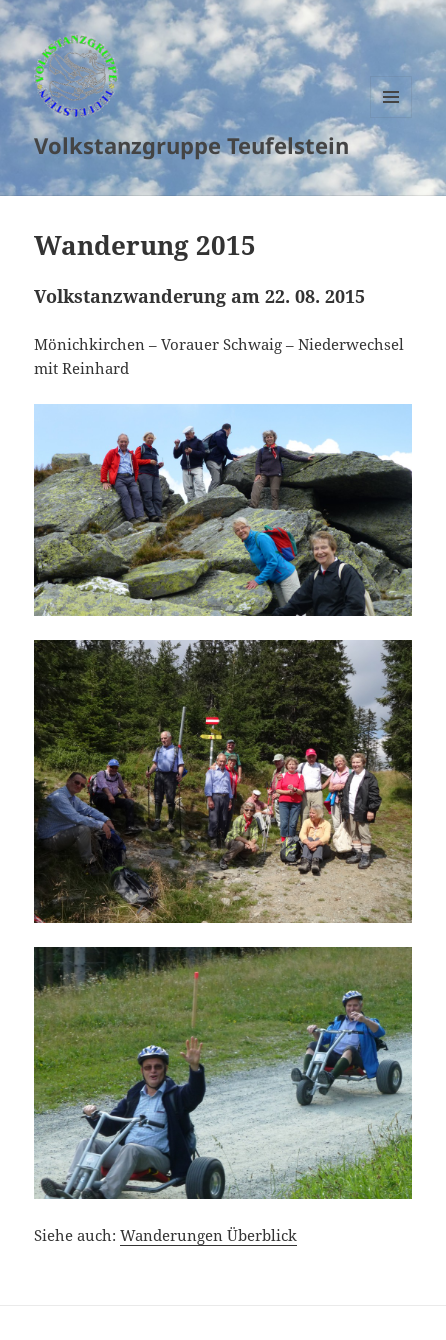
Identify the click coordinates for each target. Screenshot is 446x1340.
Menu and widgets (391, 117)
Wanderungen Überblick (208, 1235)
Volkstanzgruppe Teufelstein (191, 145)
